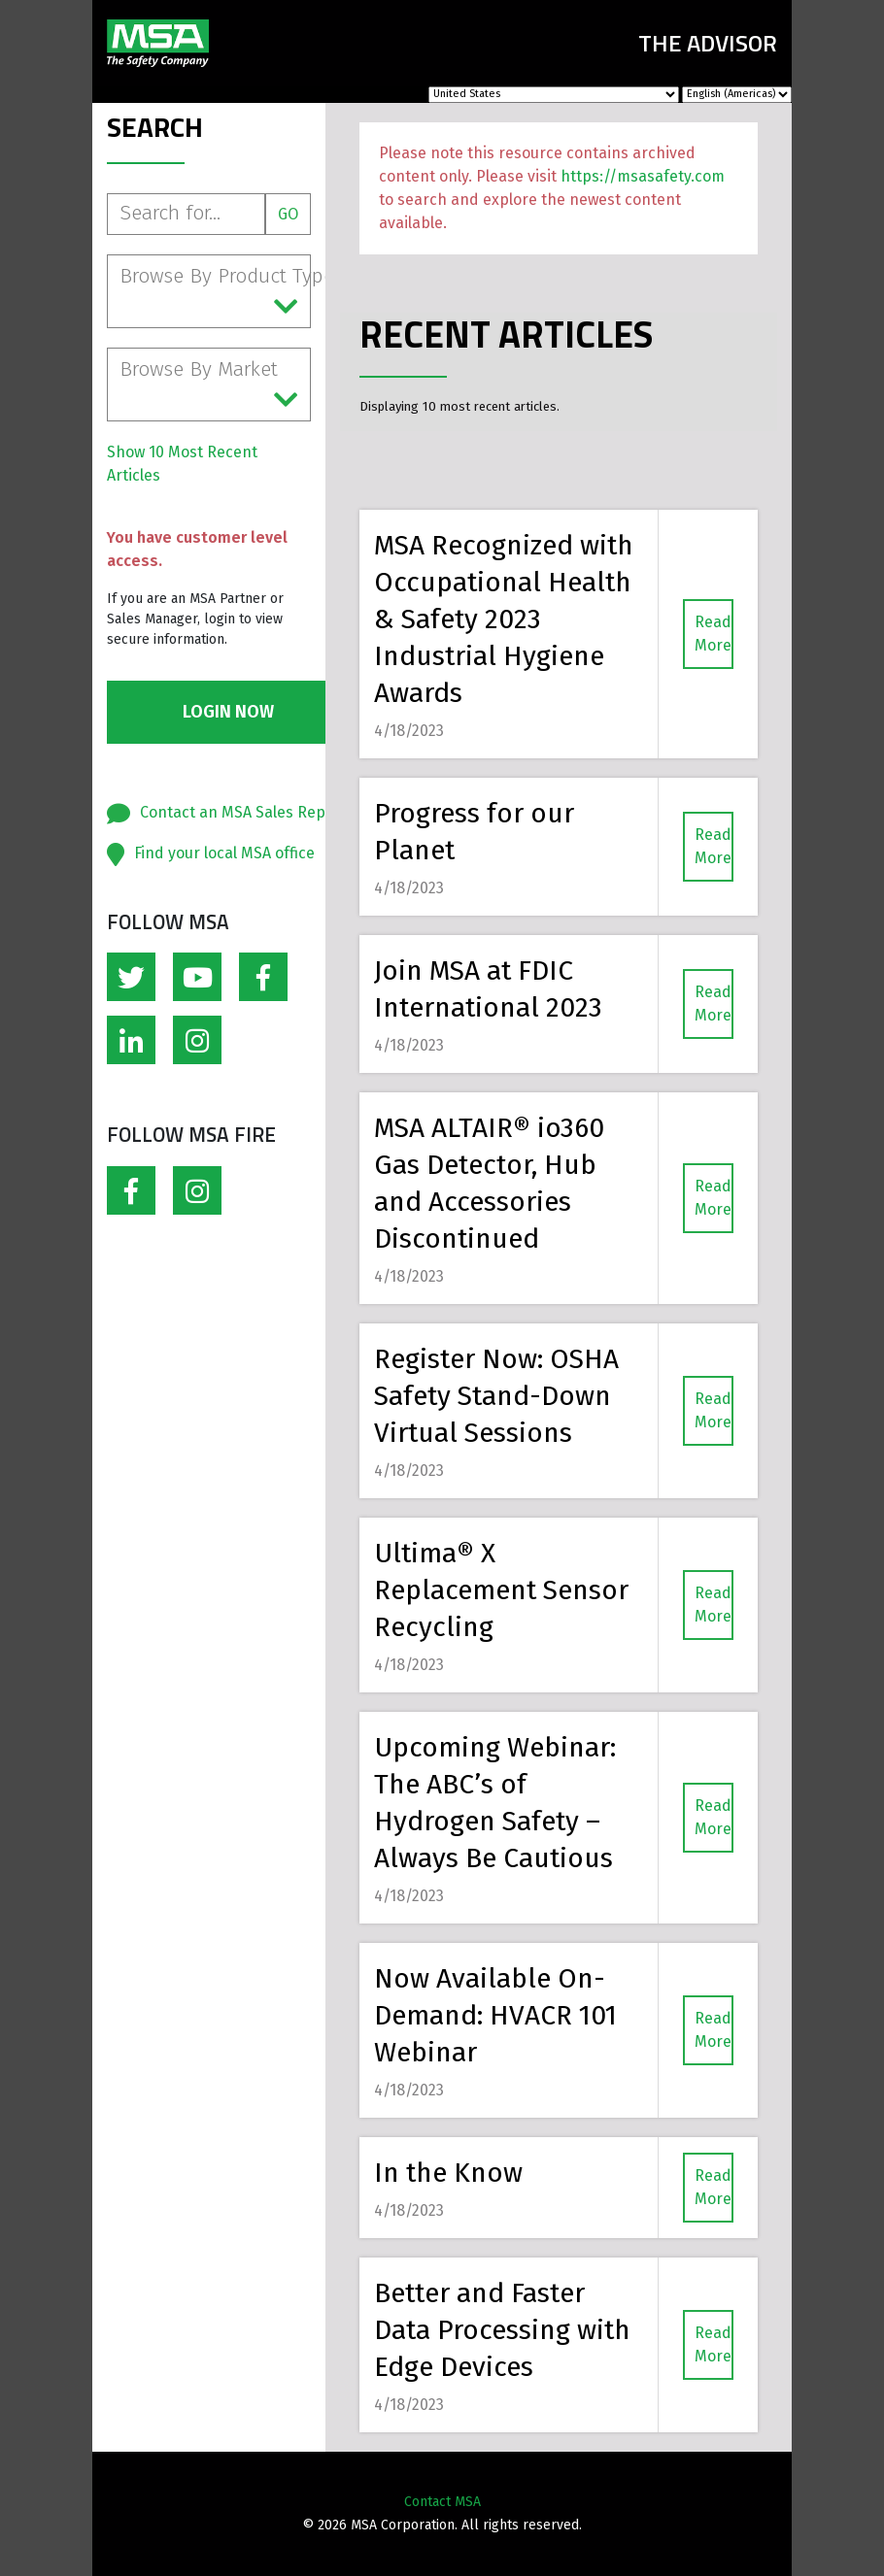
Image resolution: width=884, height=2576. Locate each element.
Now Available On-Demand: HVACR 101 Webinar (495, 2015)
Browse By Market (208, 385)
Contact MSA (442, 2501)
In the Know (448, 2173)
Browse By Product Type (215, 292)
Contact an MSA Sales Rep (232, 812)
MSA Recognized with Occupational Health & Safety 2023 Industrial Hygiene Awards (503, 619)
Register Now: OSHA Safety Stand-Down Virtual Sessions (496, 1396)
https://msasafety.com (643, 176)
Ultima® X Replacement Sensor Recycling (501, 1590)
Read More (713, 633)
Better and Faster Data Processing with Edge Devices (502, 2330)
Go (288, 214)
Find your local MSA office (224, 853)
